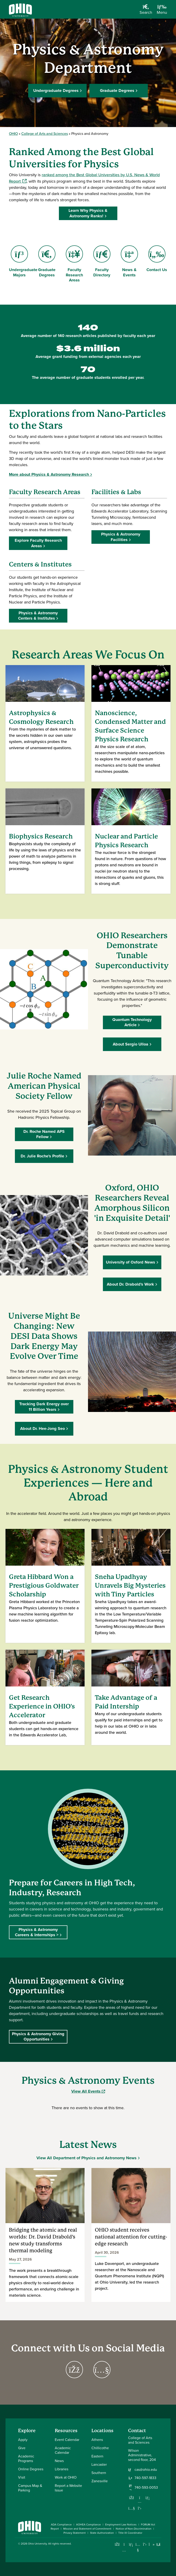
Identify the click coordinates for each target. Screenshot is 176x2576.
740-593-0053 (146, 2487)
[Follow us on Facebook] (131, 2497)
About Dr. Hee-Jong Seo (42, 1428)
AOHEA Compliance (88, 2524)
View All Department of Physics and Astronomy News (86, 2158)
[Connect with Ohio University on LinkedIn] (131, 2544)
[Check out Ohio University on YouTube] (138, 2547)
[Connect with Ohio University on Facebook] (117, 2544)
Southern (98, 2472)
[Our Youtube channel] (131, 2508)
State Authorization (102, 2533)
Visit (21, 2477)
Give (21, 2448)
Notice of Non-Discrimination (133, 2529)
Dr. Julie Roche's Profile (42, 1156)
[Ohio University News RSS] (158, 2544)
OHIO (13, 133)
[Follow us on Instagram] (139, 2501)
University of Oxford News (130, 1262)
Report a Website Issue (68, 2488)
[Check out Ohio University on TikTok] (151, 2544)
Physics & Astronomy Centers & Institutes (38, 615)
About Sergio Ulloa (130, 1044)
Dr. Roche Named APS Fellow (44, 1134)
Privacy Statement (74, 2533)
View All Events (88, 2091)
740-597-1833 (145, 2478)
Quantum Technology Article (132, 1022)
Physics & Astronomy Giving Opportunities (38, 2036)
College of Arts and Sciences (44, 133)
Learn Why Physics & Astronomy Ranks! (88, 213)
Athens (97, 2439)
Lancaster (99, 2464)
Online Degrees (30, 2469)
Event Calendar (67, 2439)
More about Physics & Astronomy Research (49, 474)
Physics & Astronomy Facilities (120, 536)
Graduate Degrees (117, 91)
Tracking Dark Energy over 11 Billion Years (44, 1406)
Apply (23, 2439)
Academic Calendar (63, 2450)
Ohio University (37, 2544)
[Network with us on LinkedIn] (147, 2497)
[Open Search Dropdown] (146, 11)
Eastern (97, 2456)
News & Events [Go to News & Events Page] (130, 261)
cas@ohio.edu (146, 2469)
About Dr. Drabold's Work (130, 1284)
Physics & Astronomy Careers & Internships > (36, 1932)
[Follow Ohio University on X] (145, 2544)
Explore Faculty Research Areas (38, 543)
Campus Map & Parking (30, 2488)
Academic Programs (26, 2458)
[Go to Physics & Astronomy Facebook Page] (74, 2369)
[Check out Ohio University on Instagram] (124, 2550)
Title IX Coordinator (130, 2533)
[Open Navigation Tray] (162, 11)
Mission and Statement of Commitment (87, 2529)
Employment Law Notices (121, 2524)
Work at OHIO (66, 2477)
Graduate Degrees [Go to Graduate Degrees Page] (47, 261)
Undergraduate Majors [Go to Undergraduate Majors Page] (23, 261)
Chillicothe (100, 2448)
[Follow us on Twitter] (139, 2508)
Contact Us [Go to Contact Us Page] (156, 259)
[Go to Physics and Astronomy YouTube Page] (101, 2369)
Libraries (61, 2469)
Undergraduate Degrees (56, 91)
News (59, 2460)
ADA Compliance (61, 2524)
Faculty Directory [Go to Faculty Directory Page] (101, 261)
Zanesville (99, 2481)
